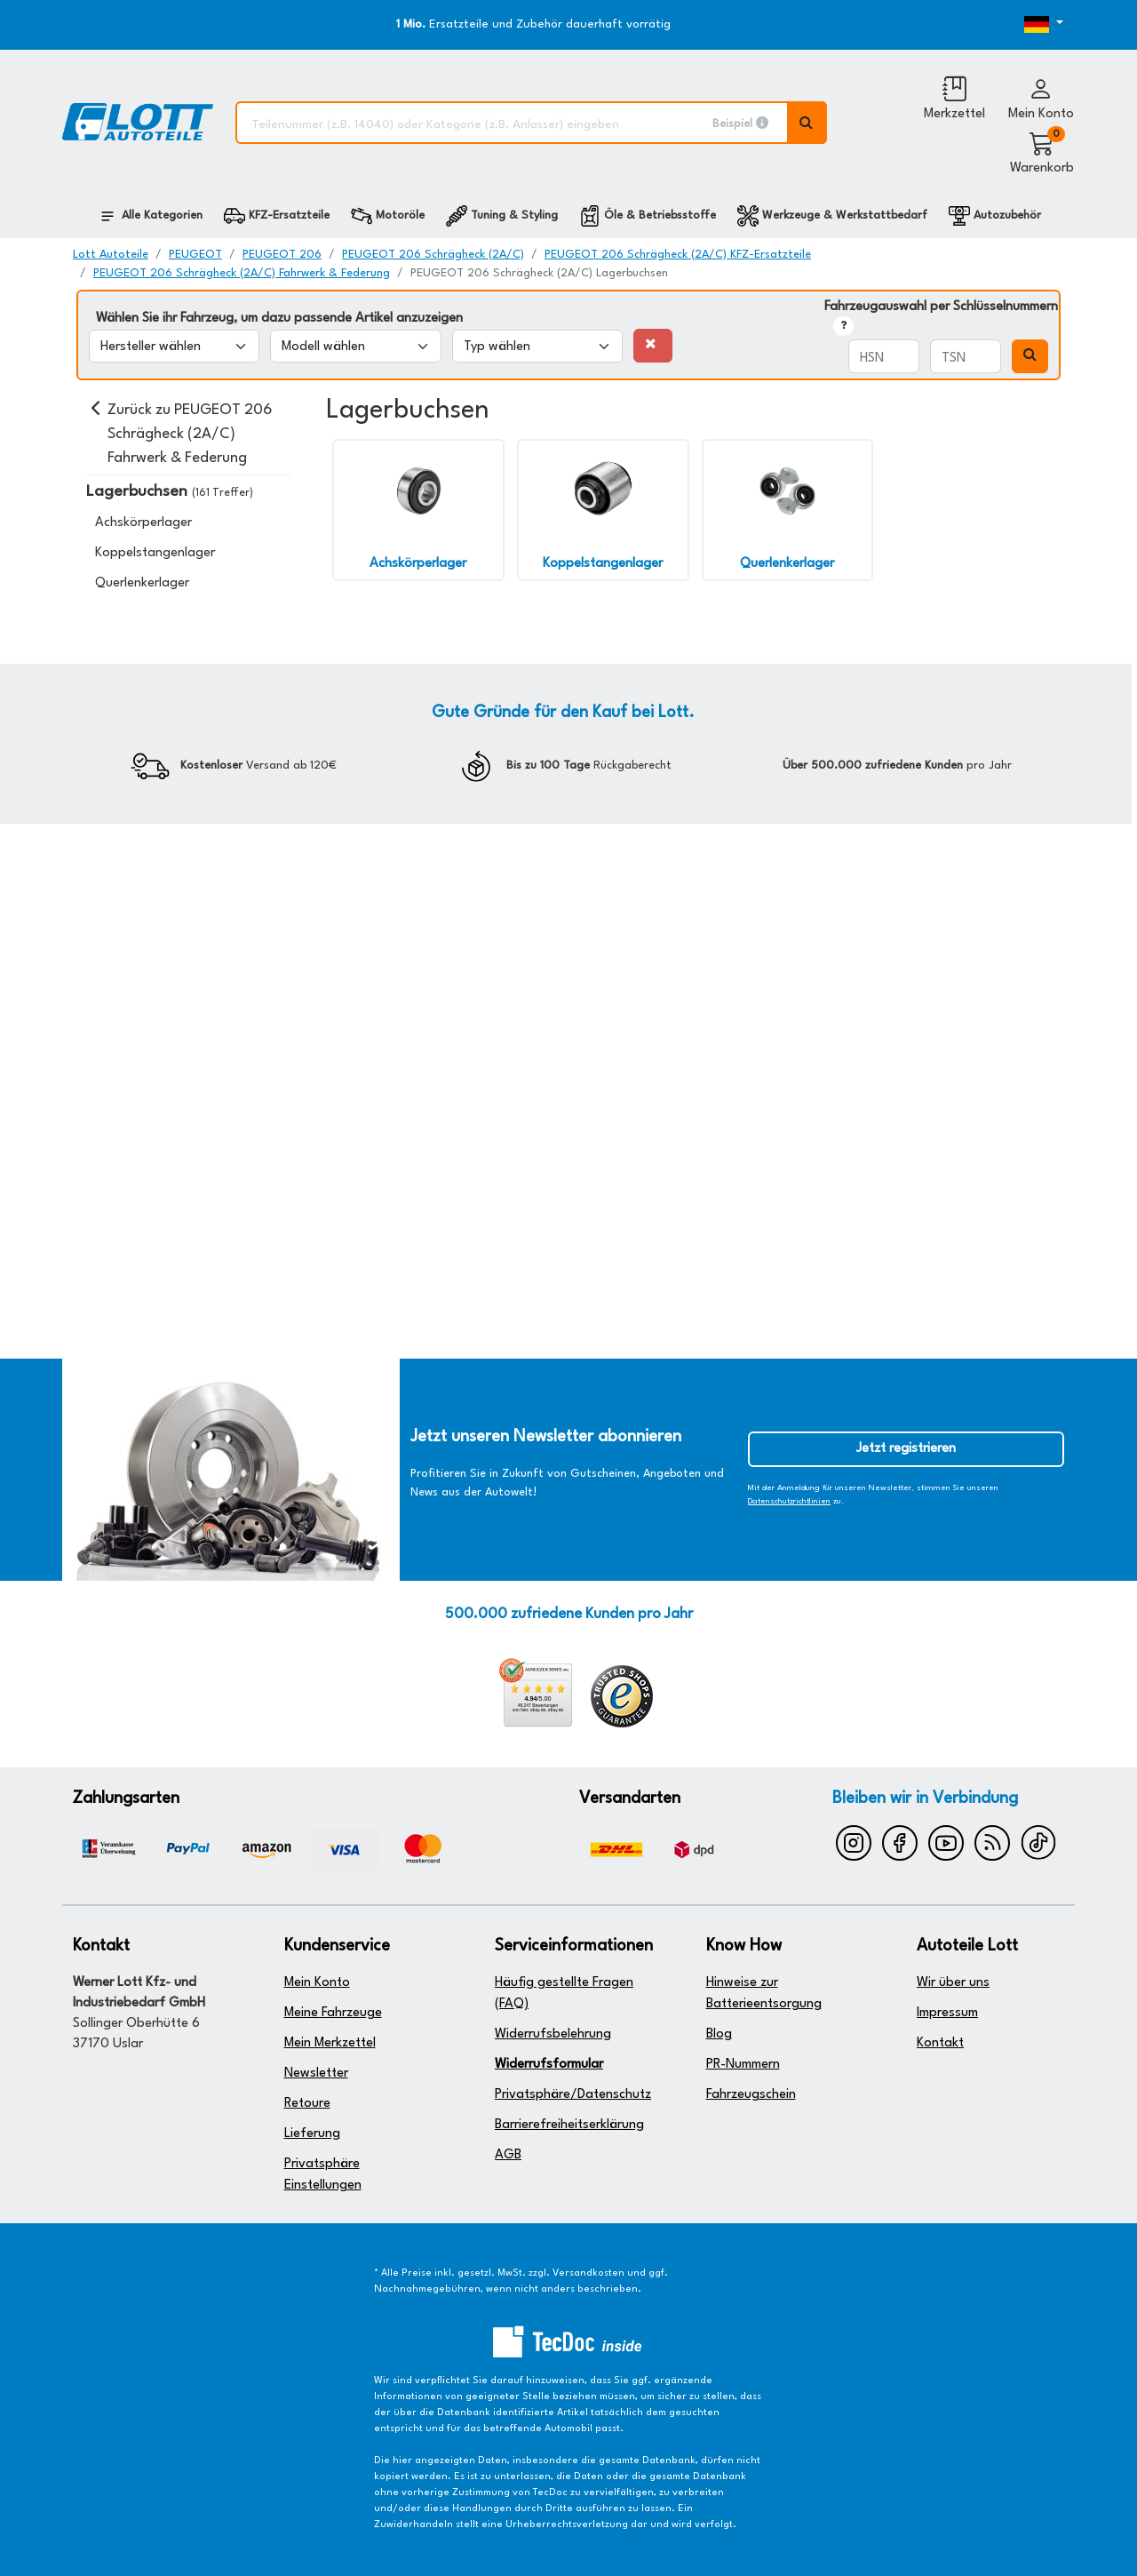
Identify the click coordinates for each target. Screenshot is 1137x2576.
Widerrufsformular (549, 2064)
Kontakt (940, 2043)
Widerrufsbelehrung (553, 2034)
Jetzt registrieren (906, 1448)
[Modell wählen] (355, 346)
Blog (719, 2034)
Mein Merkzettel (330, 2043)
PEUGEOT (195, 254)
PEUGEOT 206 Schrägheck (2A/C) (433, 254)
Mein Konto (317, 1983)
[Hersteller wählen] (174, 346)
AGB (508, 2155)
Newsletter (316, 2073)
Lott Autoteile (110, 254)
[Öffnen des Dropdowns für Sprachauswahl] (1022, 25)
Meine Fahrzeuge (333, 2013)
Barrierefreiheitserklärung (569, 2125)
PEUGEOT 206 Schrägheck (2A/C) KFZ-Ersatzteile (678, 254)
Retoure (307, 2103)
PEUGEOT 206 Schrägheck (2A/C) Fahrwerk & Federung (241, 273)
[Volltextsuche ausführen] (807, 122)
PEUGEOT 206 (282, 254)
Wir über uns (953, 1983)
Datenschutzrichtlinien (789, 1501)
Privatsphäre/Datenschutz (573, 2094)
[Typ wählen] (537, 346)
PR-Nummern (743, 2064)
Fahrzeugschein (751, 2094)
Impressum (947, 2013)
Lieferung (312, 2134)
